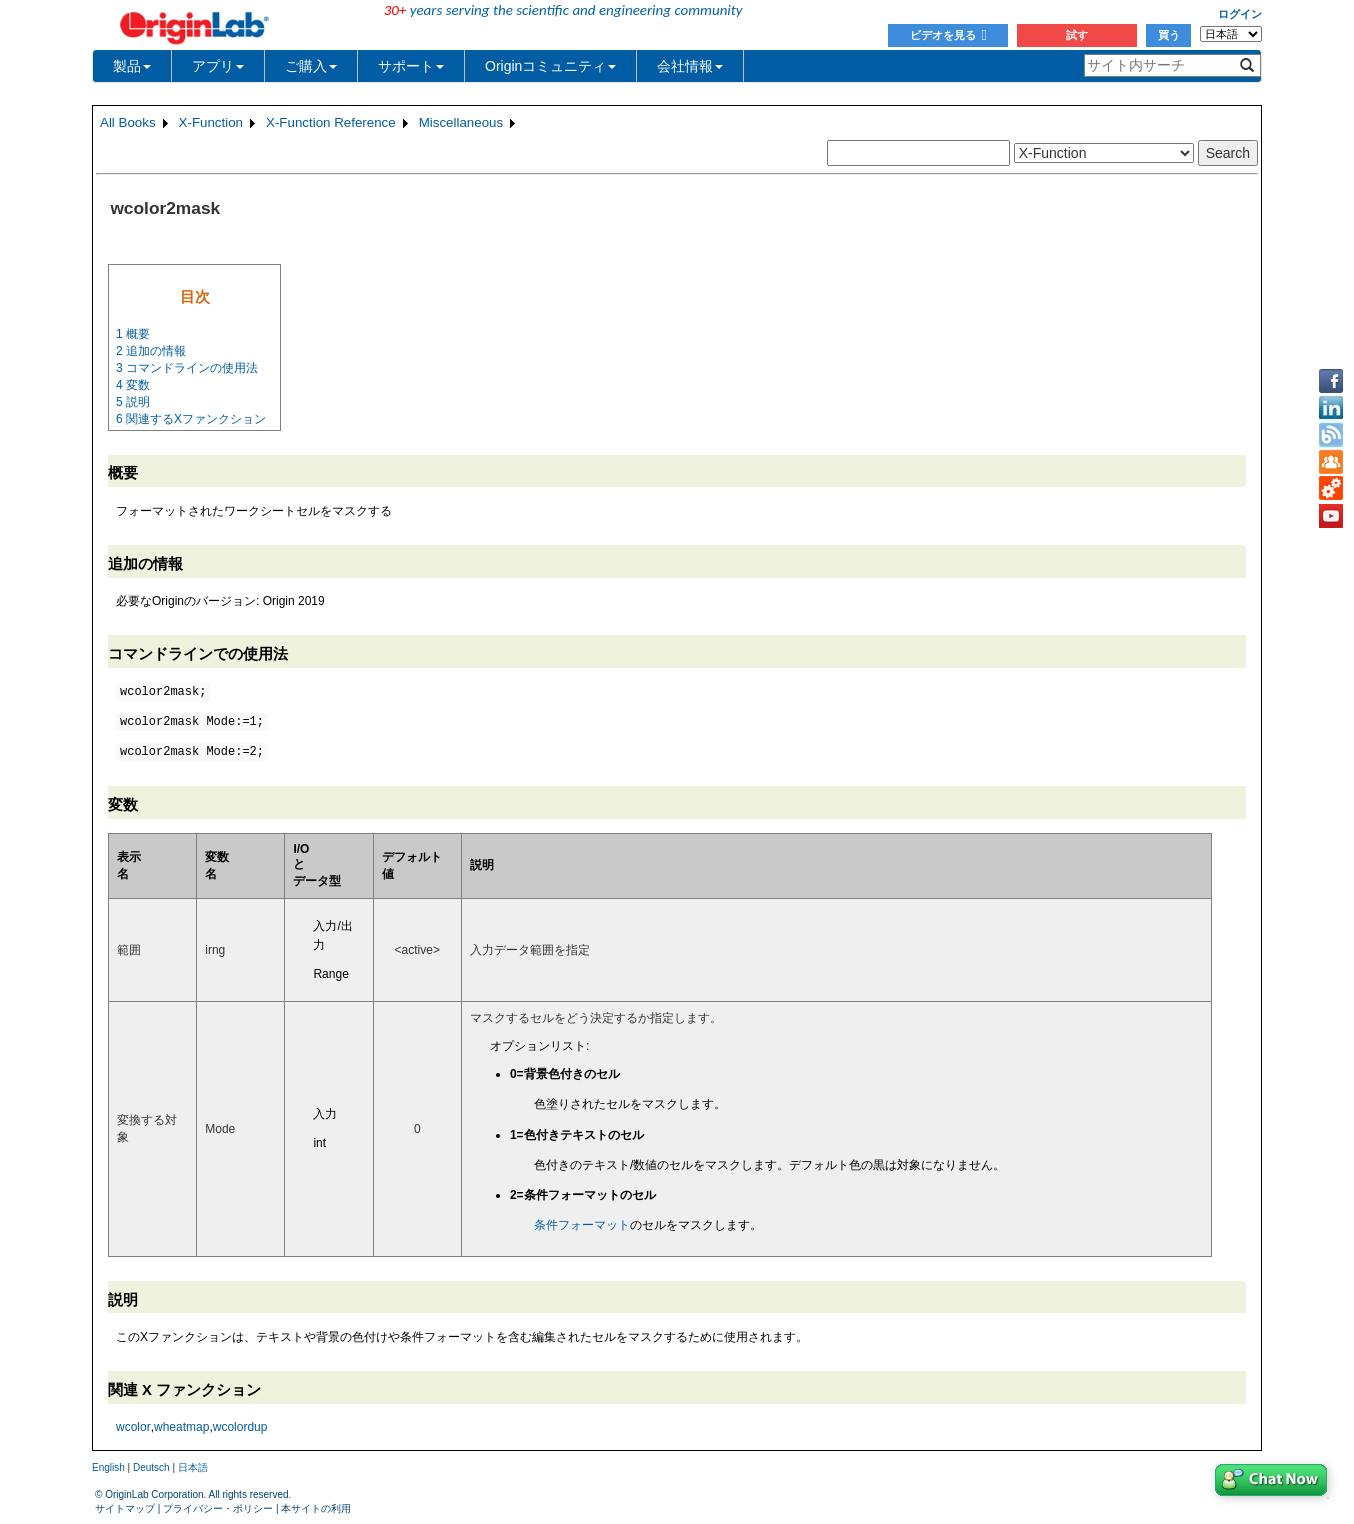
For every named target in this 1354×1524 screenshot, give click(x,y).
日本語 (193, 1467)
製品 (132, 66)
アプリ (218, 66)
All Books (128, 122)
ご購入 (311, 66)
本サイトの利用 (316, 1508)
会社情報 (690, 66)
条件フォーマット (582, 1225)
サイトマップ (125, 1508)
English (108, 1467)
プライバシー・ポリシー (218, 1508)
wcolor (133, 1427)
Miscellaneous (461, 122)
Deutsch (151, 1467)
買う (1169, 35)
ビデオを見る (948, 35)
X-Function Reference (331, 122)
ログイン (1240, 14)
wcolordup (240, 1427)
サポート (411, 66)
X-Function (211, 122)
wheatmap (181, 1427)
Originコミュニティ (550, 66)
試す (1077, 35)
